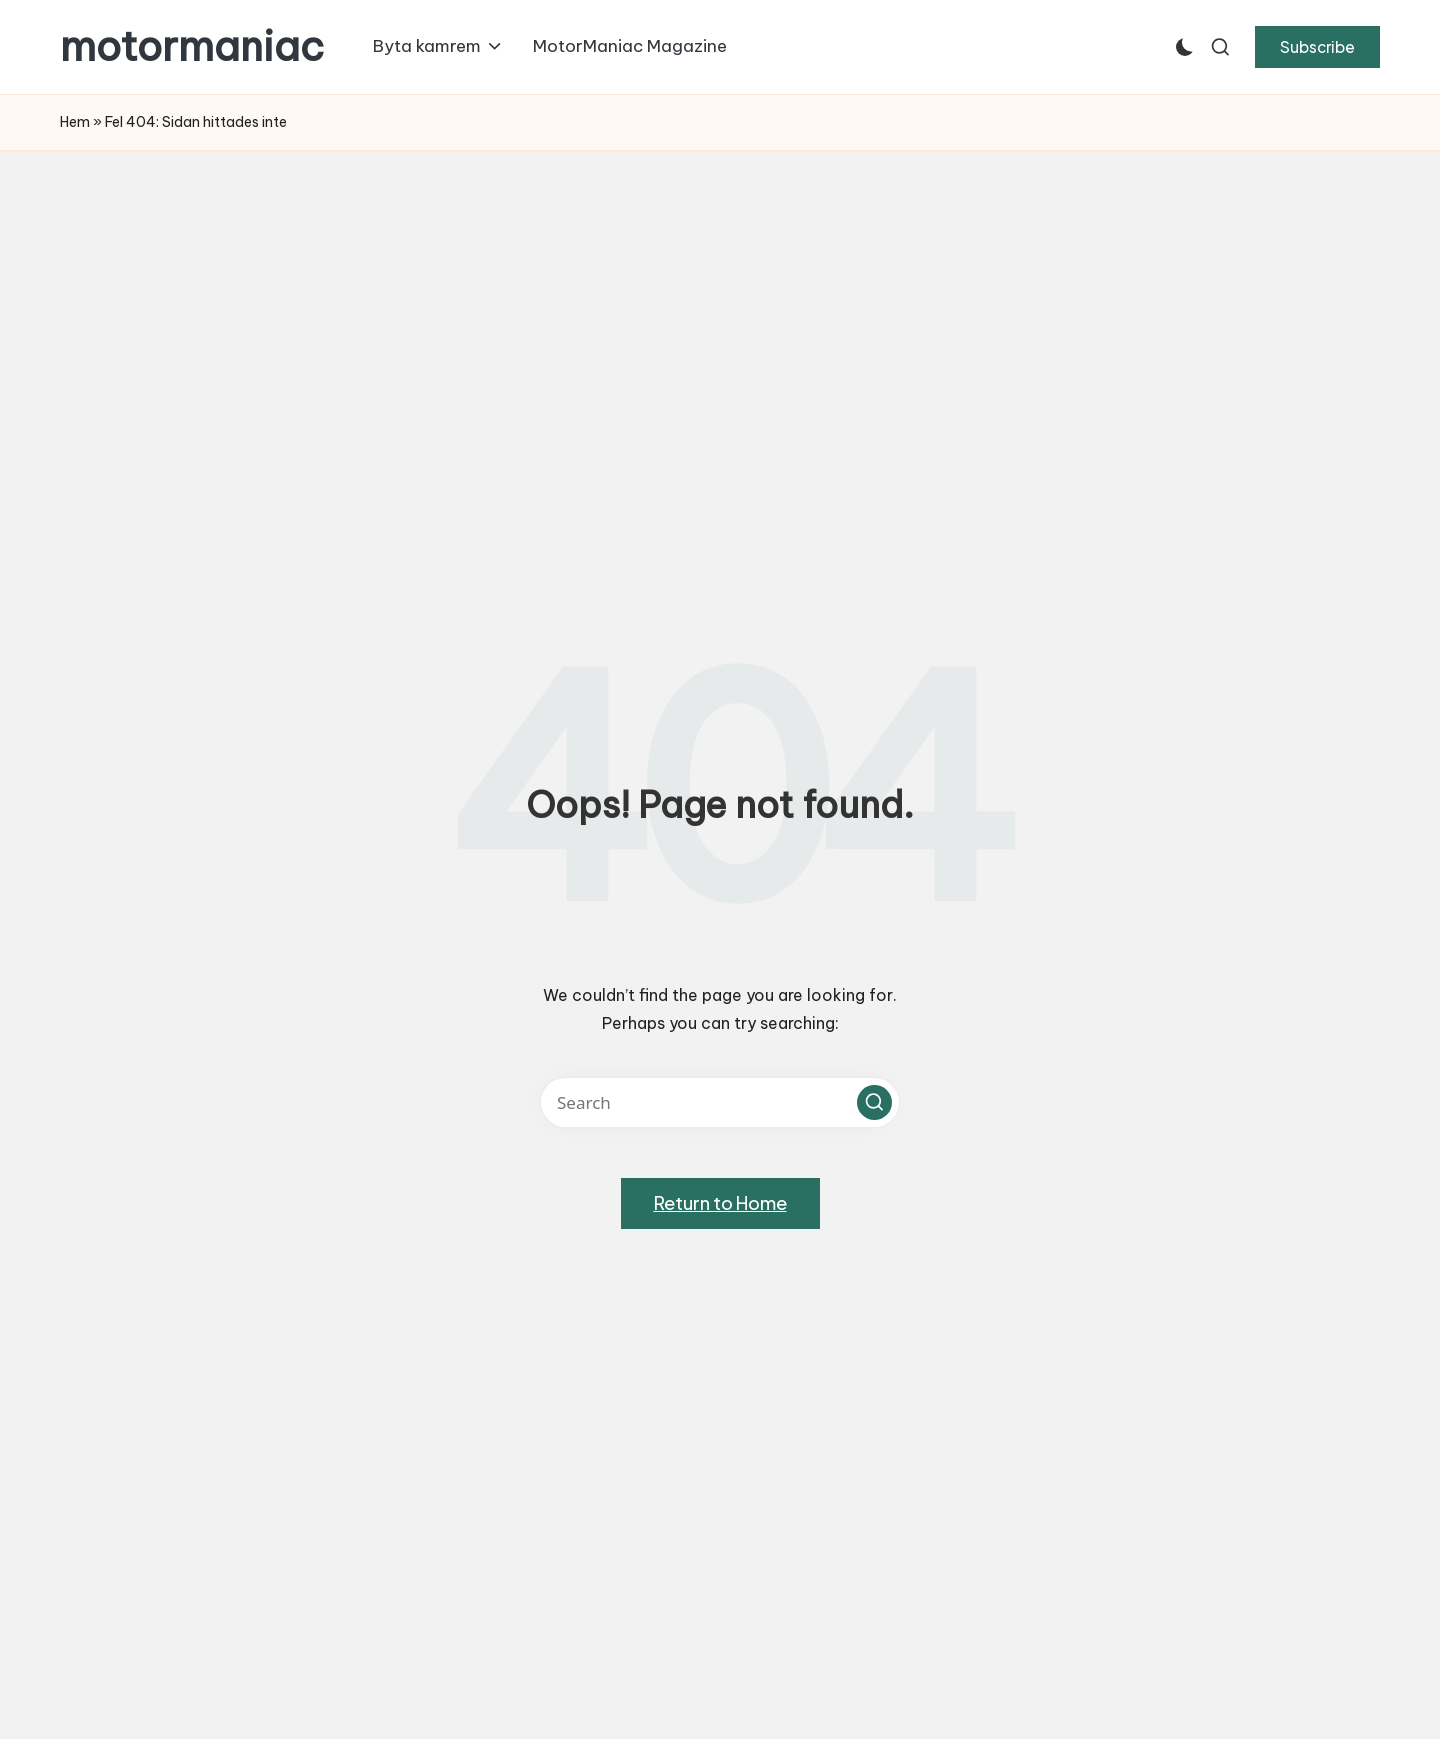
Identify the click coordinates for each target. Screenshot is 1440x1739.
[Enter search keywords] (720, 1102)
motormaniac (192, 47)
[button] (1317, 47)
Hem (75, 122)
